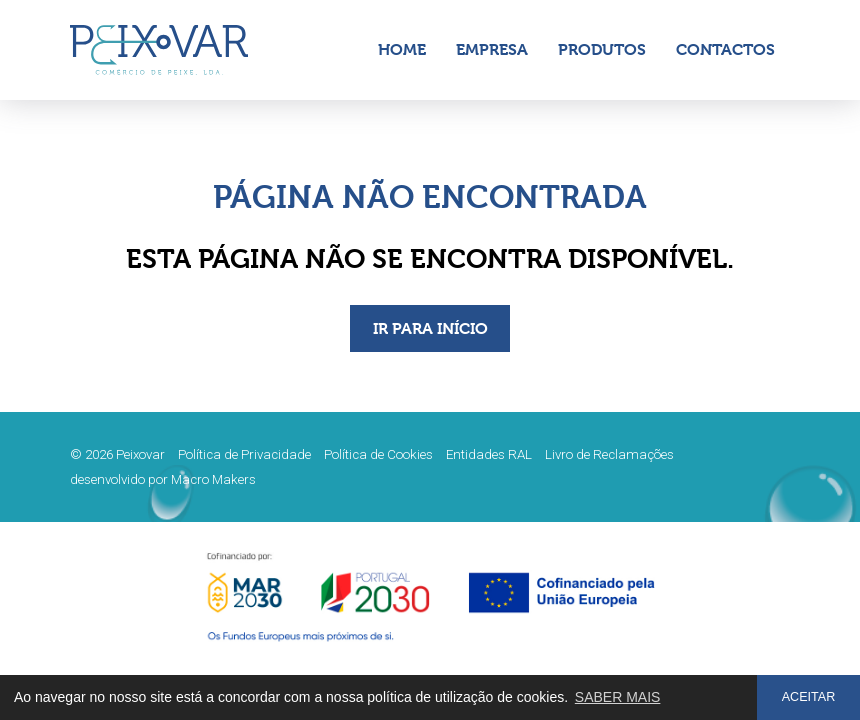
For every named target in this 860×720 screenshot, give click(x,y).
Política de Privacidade (244, 454)
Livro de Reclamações (609, 454)
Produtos (602, 49)
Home (402, 49)
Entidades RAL (489, 454)
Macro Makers (213, 479)
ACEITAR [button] (809, 697)
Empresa (492, 49)
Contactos (725, 49)
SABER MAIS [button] (618, 697)
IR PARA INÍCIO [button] (430, 328)
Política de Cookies (378, 454)
